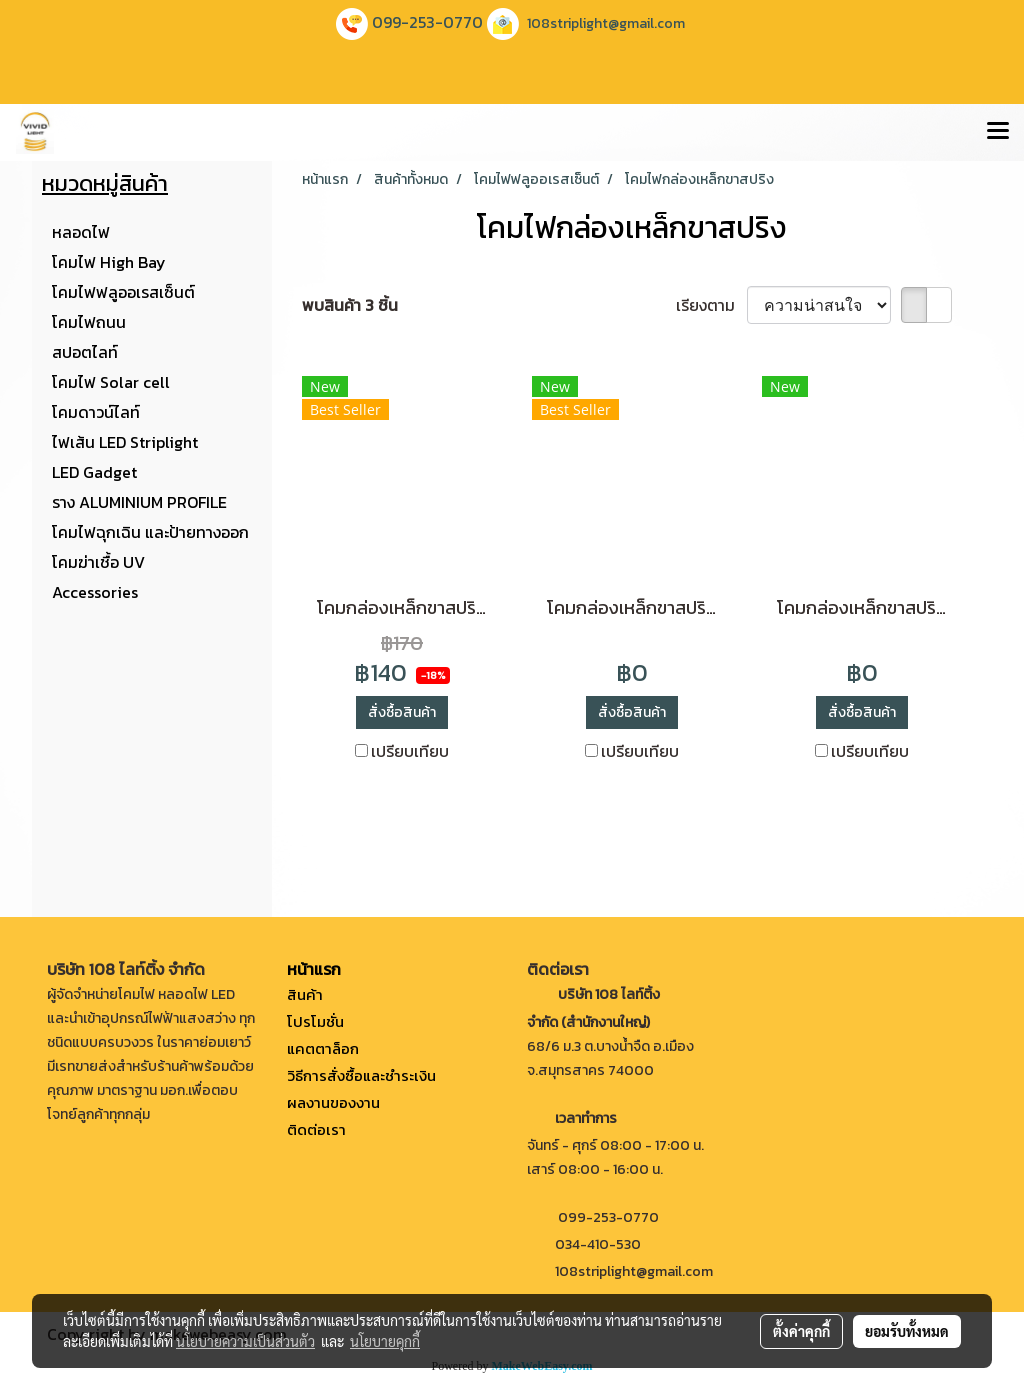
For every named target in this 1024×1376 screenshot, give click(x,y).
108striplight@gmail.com (606, 23)
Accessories (95, 592)
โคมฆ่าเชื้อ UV (98, 562)
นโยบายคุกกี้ (385, 1341)
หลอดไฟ (81, 232)
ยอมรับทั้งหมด (907, 1331)
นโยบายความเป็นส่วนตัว (245, 1341)
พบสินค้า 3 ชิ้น (350, 305)
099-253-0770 (427, 22)
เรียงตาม (711, 305)
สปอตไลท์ (85, 352)
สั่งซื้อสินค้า (402, 712)
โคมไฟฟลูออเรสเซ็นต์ (123, 292)
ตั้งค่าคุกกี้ (801, 1331)
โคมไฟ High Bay (109, 262)
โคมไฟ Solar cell (111, 382)
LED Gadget (94, 472)
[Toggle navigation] (998, 132)
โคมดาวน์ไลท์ (96, 412)
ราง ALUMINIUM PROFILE (139, 502)
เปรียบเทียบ (410, 751)
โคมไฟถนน (89, 322)
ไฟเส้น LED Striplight (125, 442)
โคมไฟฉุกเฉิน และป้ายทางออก (150, 532)
